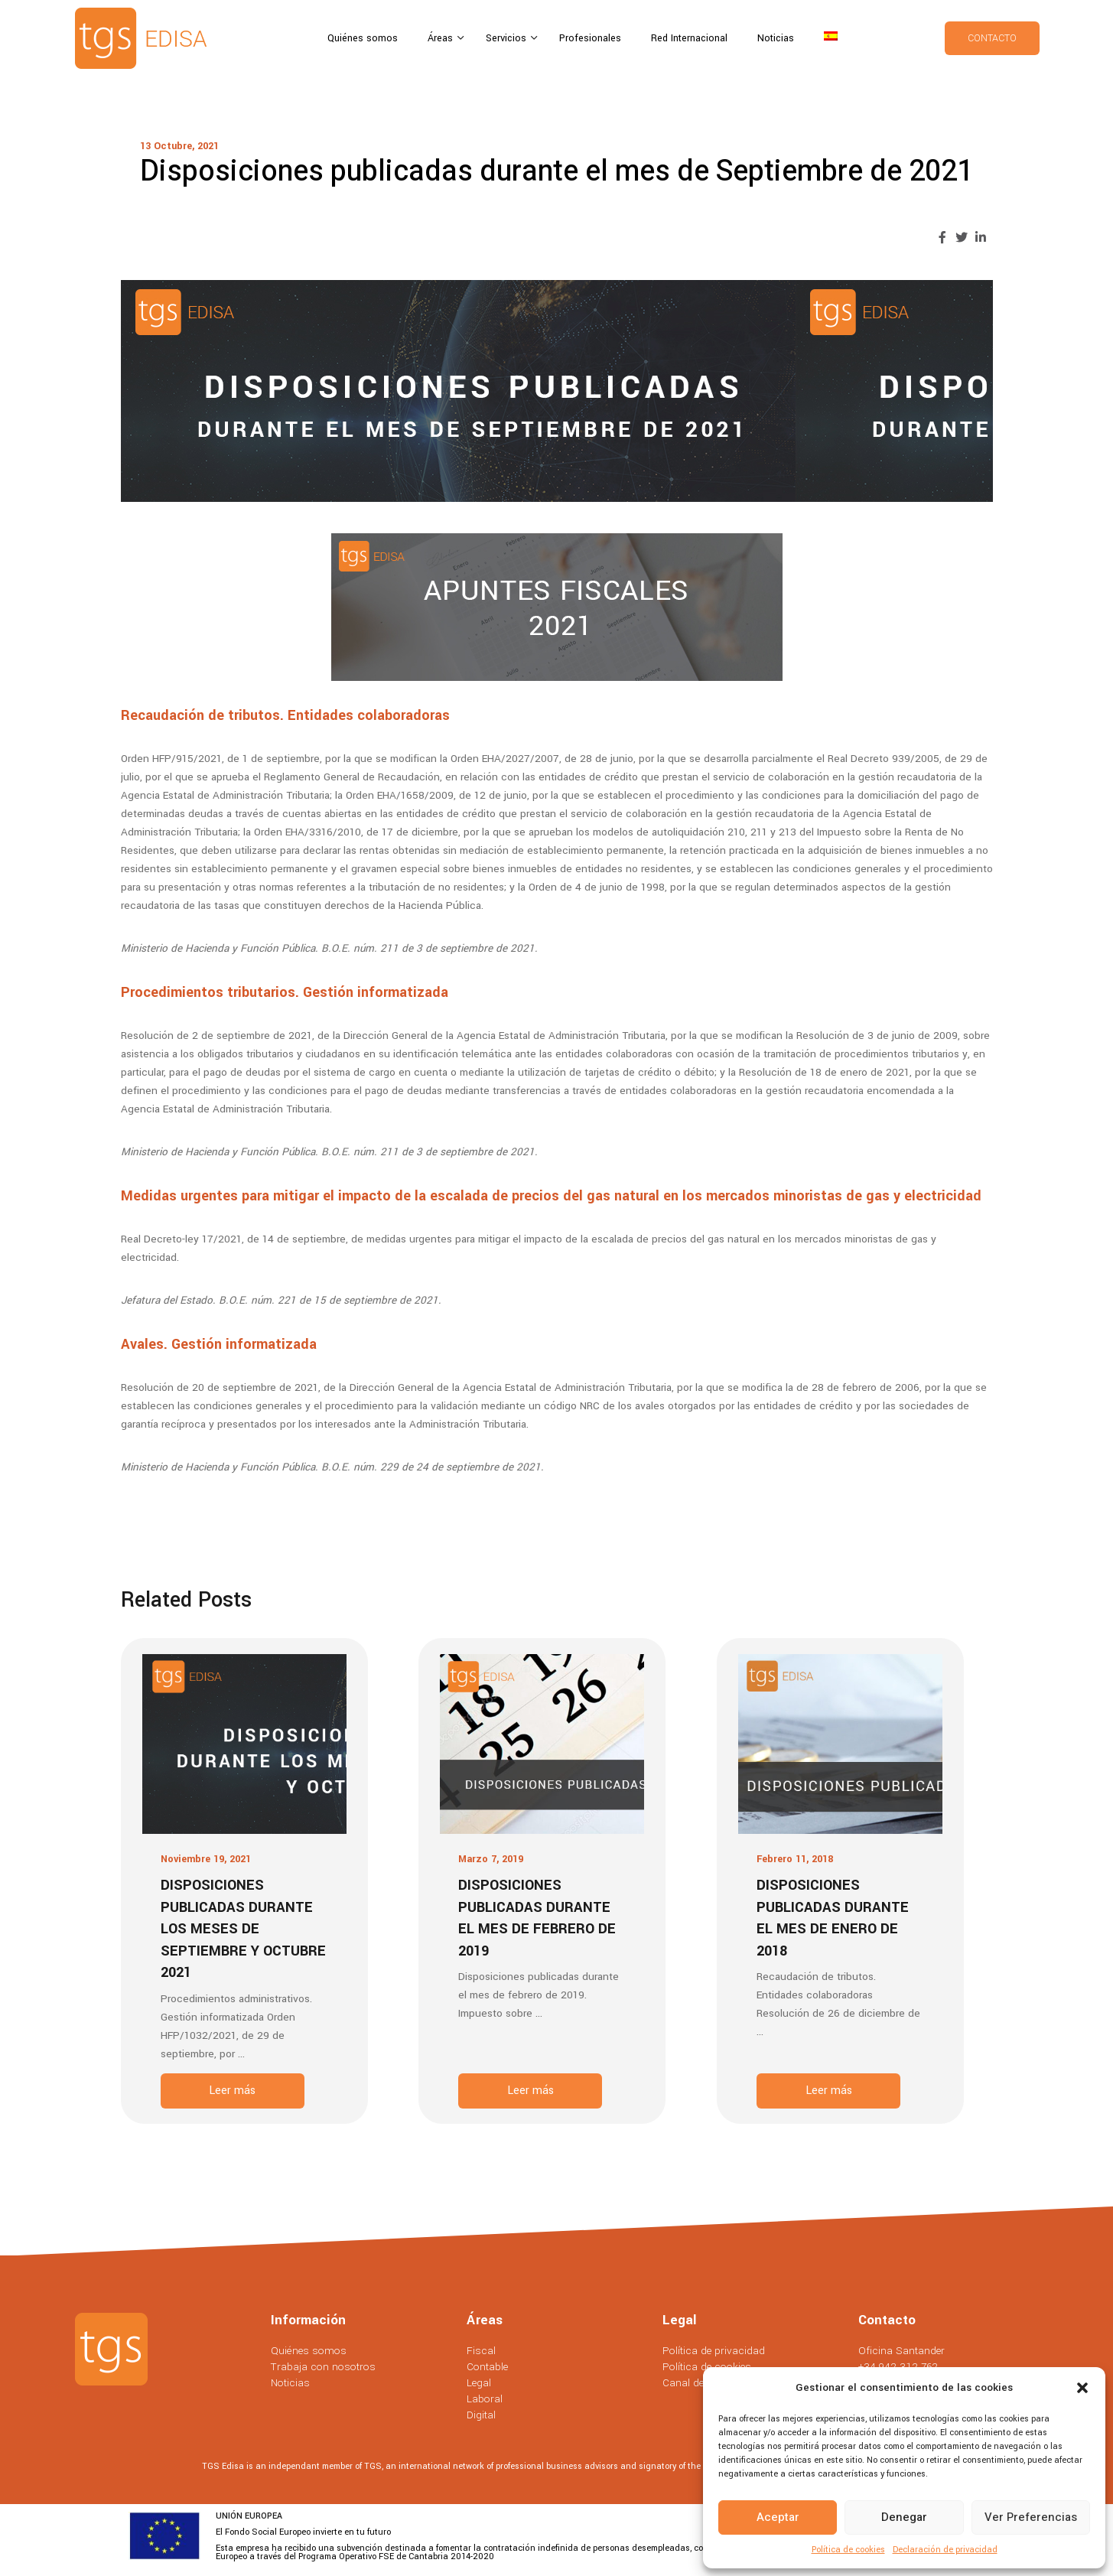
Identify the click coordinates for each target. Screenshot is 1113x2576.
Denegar (904, 2517)
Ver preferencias (1030, 2517)
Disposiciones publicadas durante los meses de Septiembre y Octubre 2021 (243, 1928)
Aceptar (778, 2517)
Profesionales (590, 38)
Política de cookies (848, 2549)
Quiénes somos (362, 38)
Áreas (442, 38)
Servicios (507, 38)
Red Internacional (689, 38)
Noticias (775, 38)
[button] (1082, 2387)
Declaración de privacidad (945, 2549)
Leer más (232, 2091)
